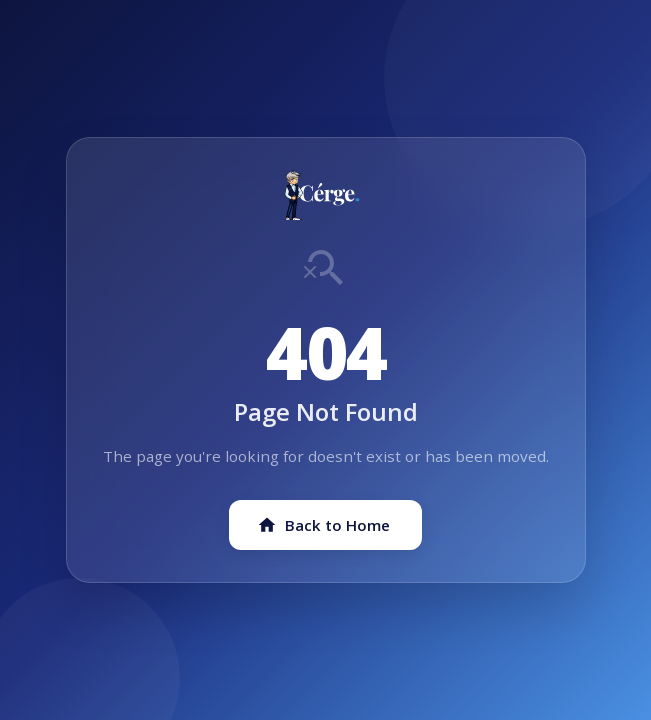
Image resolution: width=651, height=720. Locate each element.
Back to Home (323, 525)
